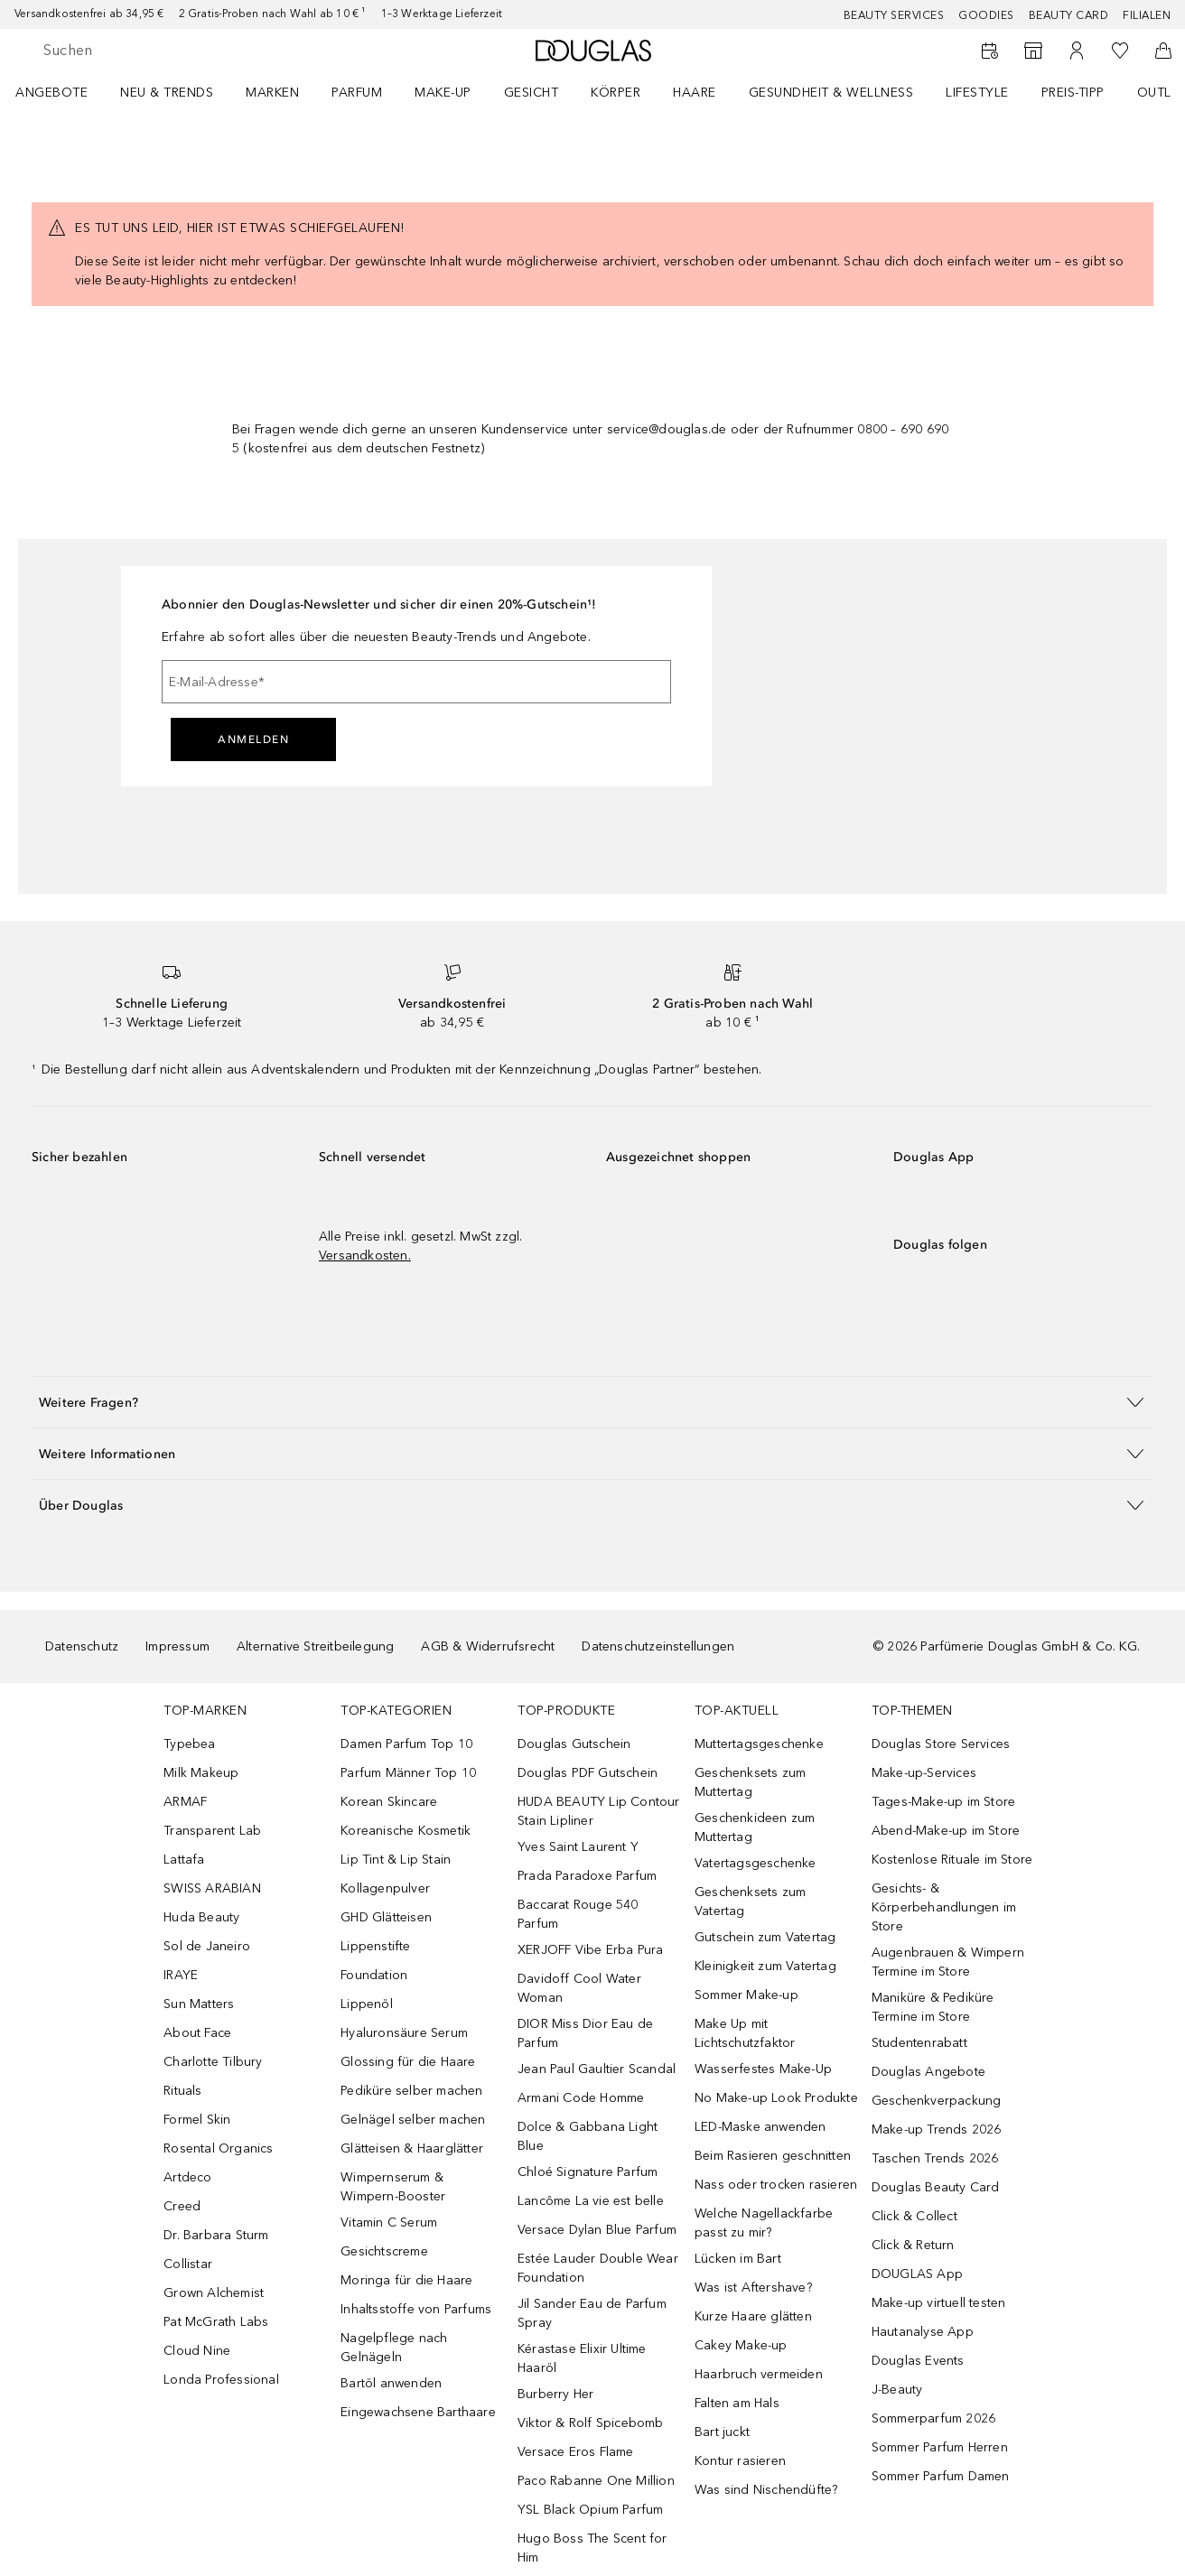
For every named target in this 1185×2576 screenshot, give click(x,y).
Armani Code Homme (581, 2098)
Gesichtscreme (384, 2251)
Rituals (182, 2090)
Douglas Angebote (928, 2071)
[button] (592, 1401)
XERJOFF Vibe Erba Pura (590, 1950)
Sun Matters (198, 2004)
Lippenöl (367, 2004)
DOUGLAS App (917, 2274)
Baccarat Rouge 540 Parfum (578, 1914)
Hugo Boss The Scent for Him (592, 2548)
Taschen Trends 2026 (935, 2158)
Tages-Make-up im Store (943, 1801)
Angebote (51, 92)
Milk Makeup (200, 1773)
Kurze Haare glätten (753, 2316)
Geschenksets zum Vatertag (750, 1901)
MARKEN (272, 92)
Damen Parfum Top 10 (406, 1744)
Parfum (356, 92)
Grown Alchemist (213, 2293)
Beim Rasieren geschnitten (773, 2155)
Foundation (374, 1975)
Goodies (986, 15)
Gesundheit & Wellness (831, 92)
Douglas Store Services (941, 1744)
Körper (615, 92)
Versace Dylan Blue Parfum (597, 2229)
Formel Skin (196, 2119)
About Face (197, 2033)
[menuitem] (63, 92)
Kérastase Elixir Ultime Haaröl (582, 2358)
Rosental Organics (218, 2148)
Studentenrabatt (919, 2043)
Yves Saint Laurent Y (578, 1847)
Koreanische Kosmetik (406, 1830)
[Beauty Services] (990, 50)
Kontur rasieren (740, 2461)
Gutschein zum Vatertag (765, 1937)
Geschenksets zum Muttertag (750, 1782)
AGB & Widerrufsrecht (488, 1646)
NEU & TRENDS (166, 92)
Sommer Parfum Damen (941, 2476)
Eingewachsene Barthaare (418, 2412)
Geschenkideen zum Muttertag (755, 1827)
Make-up (443, 92)
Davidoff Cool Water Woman (579, 1988)
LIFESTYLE (977, 92)
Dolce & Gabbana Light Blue (588, 2136)
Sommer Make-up (746, 1995)
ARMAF (185, 1801)
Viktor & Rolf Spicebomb (591, 2423)
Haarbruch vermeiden (759, 2374)
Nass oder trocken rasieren (776, 2184)
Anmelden (253, 739)
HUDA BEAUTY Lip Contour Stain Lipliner (599, 1811)
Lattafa (183, 1859)
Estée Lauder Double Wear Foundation (598, 2268)
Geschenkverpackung (937, 2100)
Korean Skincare (389, 1801)
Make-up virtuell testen (939, 2303)
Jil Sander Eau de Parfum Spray (592, 2313)
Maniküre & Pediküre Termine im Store (933, 2007)
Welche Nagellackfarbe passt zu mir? (764, 2223)
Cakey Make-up (741, 2345)
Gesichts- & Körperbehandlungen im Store (944, 1907)
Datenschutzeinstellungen (658, 1646)
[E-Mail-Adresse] (416, 681)
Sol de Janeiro (206, 1946)
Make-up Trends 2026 (937, 2129)
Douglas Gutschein (574, 1744)
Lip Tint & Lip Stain (396, 1859)
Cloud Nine (196, 2350)
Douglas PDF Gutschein (588, 1773)
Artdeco (187, 2177)
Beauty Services (894, 15)
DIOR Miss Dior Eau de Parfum (585, 2033)
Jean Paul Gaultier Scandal (597, 2069)
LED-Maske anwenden (760, 2126)
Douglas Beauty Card (936, 2187)
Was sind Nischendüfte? (766, 2489)
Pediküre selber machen (411, 2090)
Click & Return (913, 2245)
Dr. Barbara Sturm (215, 2235)
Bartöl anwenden (391, 2383)
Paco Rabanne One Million (596, 2480)
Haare (694, 92)
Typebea (189, 1744)
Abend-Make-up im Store (946, 1830)
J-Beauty (897, 2389)
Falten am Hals (737, 2403)
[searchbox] (176, 50)
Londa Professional (221, 2379)
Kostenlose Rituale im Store (952, 1859)
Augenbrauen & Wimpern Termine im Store (948, 1962)
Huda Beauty (201, 1917)
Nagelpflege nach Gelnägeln (394, 2347)
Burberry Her (555, 2394)
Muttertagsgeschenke (759, 1744)
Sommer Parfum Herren (940, 2447)
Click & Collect (914, 2216)
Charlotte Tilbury (212, 2061)
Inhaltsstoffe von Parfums (416, 2309)
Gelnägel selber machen (413, 2119)
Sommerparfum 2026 (933, 2418)
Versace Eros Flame (576, 2452)
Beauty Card (1069, 15)
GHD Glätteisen (386, 1917)
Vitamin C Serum (389, 2222)
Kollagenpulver (385, 1888)
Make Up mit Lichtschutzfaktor (745, 2033)
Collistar (187, 2264)
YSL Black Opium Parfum (590, 2509)
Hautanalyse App (923, 2331)
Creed (182, 2206)
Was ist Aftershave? (753, 2287)
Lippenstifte (375, 1946)
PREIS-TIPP (1073, 92)
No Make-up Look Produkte (776, 2098)
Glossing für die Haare (408, 2061)
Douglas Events (918, 2360)
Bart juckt (722, 2432)
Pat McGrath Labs (215, 2322)
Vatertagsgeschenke (755, 1863)
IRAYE (180, 1975)
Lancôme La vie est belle (591, 2201)
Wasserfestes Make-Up (763, 2069)
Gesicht (531, 92)
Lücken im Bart (738, 2258)
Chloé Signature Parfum (588, 2172)
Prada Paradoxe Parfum (587, 1875)
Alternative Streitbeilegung (315, 1646)
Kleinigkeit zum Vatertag (765, 1966)
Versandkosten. (365, 1255)
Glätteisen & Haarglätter (412, 2148)
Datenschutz (81, 1646)
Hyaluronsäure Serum (404, 2033)
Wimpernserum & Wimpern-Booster (393, 2187)
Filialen (1147, 15)
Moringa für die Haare (406, 2280)
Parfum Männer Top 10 (408, 1773)
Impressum (177, 1646)
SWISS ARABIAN (212, 1888)
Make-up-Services (924, 1773)
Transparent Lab (212, 1830)
